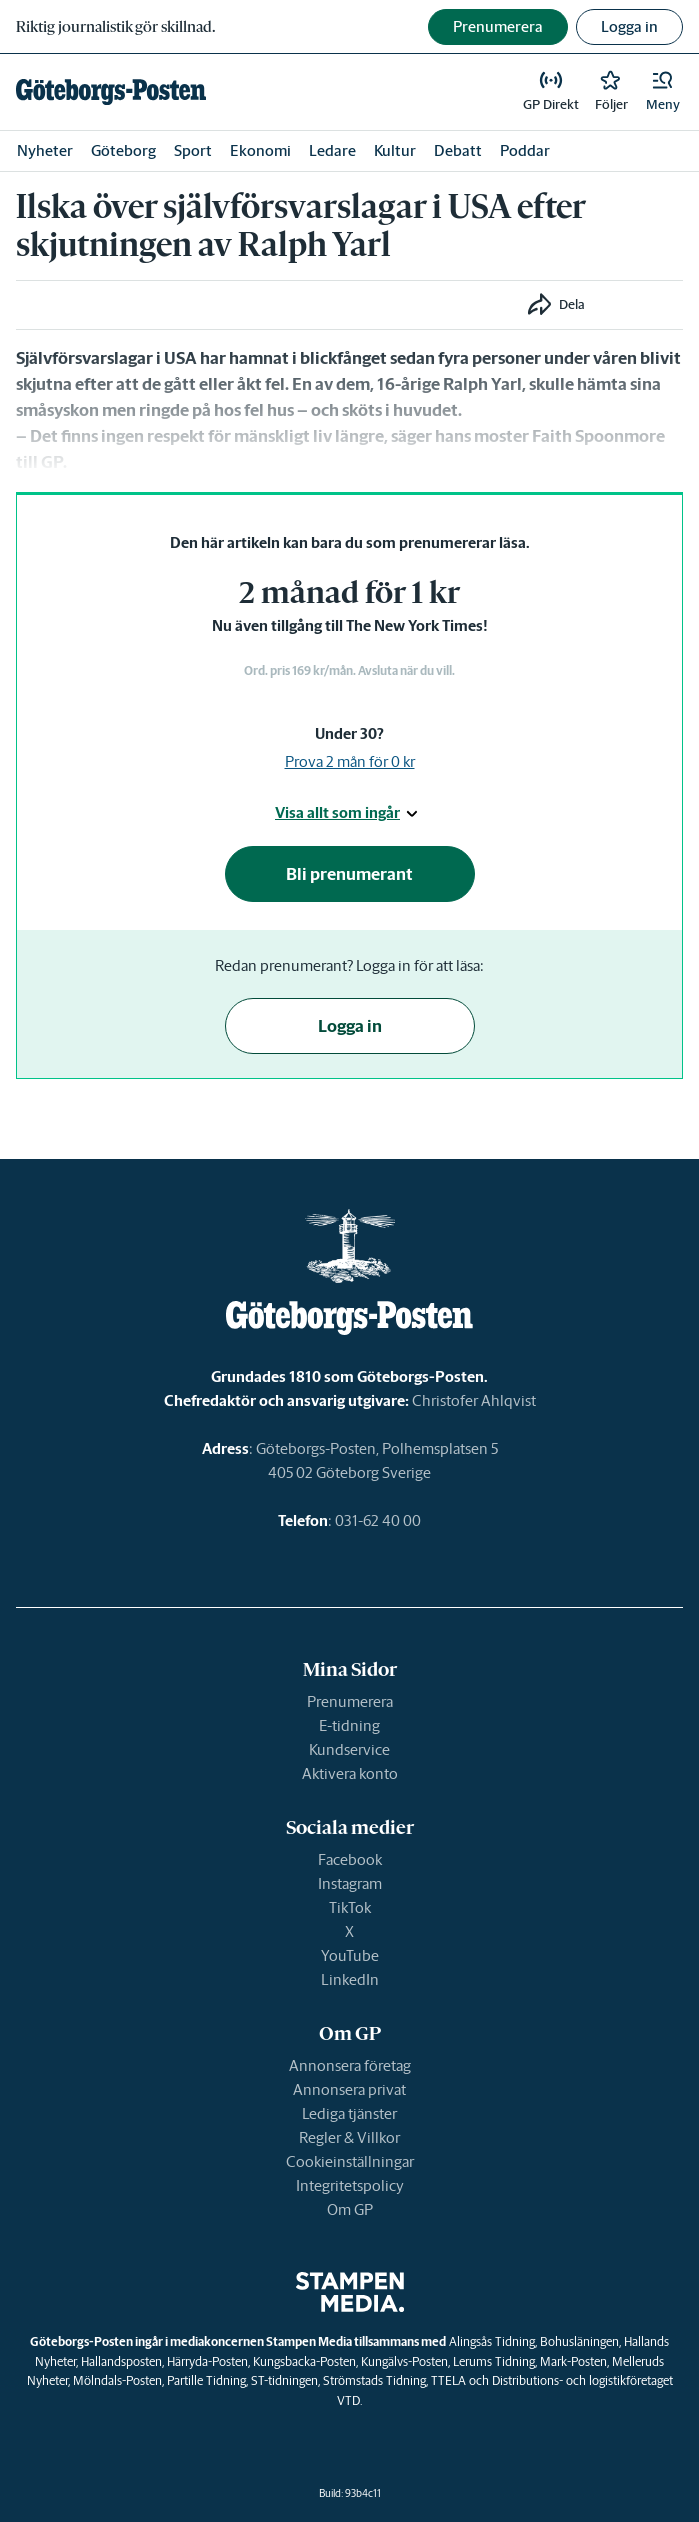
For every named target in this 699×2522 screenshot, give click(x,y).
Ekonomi (260, 150)
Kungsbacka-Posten (304, 2361)
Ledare (332, 150)
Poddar (525, 150)
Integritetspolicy (350, 2185)
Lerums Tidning (494, 2361)
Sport (193, 150)
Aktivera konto (350, 1773)
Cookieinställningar (350, 2161)
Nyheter (45, 150)
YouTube (350, 1955)
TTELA (448, 2380)
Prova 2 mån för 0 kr (350, 761)
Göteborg (123, 150)
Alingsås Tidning (492, 2341)
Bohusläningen (579, 2341)
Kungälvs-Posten (404, 2361)
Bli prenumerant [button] (349, 874)
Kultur (395, 150)
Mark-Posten (573, 2361)
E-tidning (349, 1725)
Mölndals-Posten (117, 2380)
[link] (111, 92)
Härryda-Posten (207, 2361)
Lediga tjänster (349, 2113)
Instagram (350, 1883)
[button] (663, 92)
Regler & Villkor (349, 2137)
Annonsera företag (350, 2065)
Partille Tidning (206, 2380)
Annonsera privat (349, 2089)
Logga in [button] (629, 26)
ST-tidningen (284, 2380)
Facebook (350, 1859)
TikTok (350, 1907)
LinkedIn (350, 1979)
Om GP (350, 2209)
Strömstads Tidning (374, 2380)
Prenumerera (350, 1701)
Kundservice (349, 1749)
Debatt (458, 150)
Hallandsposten (121, 2361)
